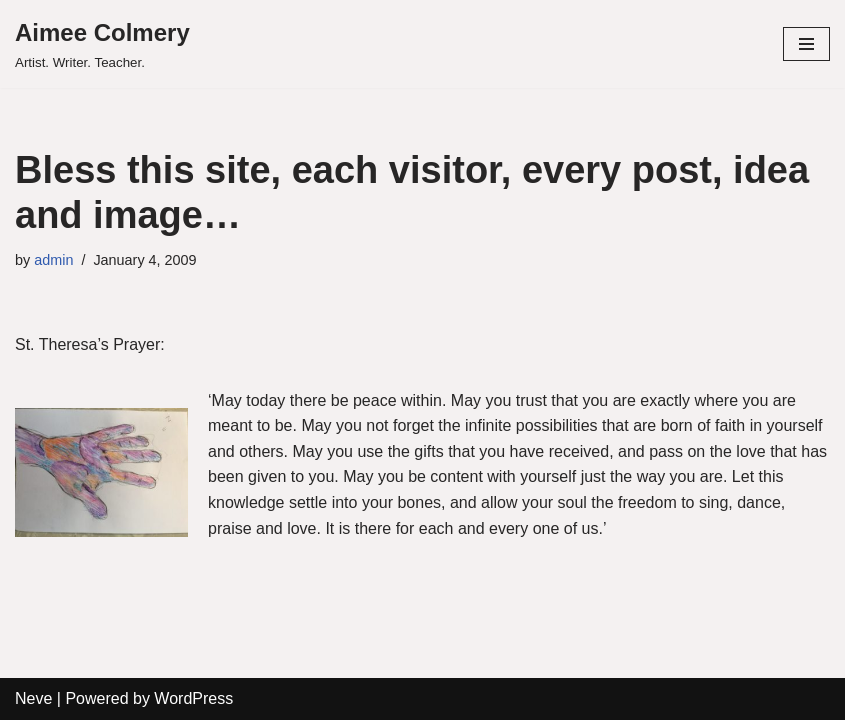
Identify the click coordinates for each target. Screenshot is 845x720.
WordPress (193, 698)
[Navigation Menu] (806, 44)
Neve (33, 698)
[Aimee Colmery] (102, 44)
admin (53, 260)
